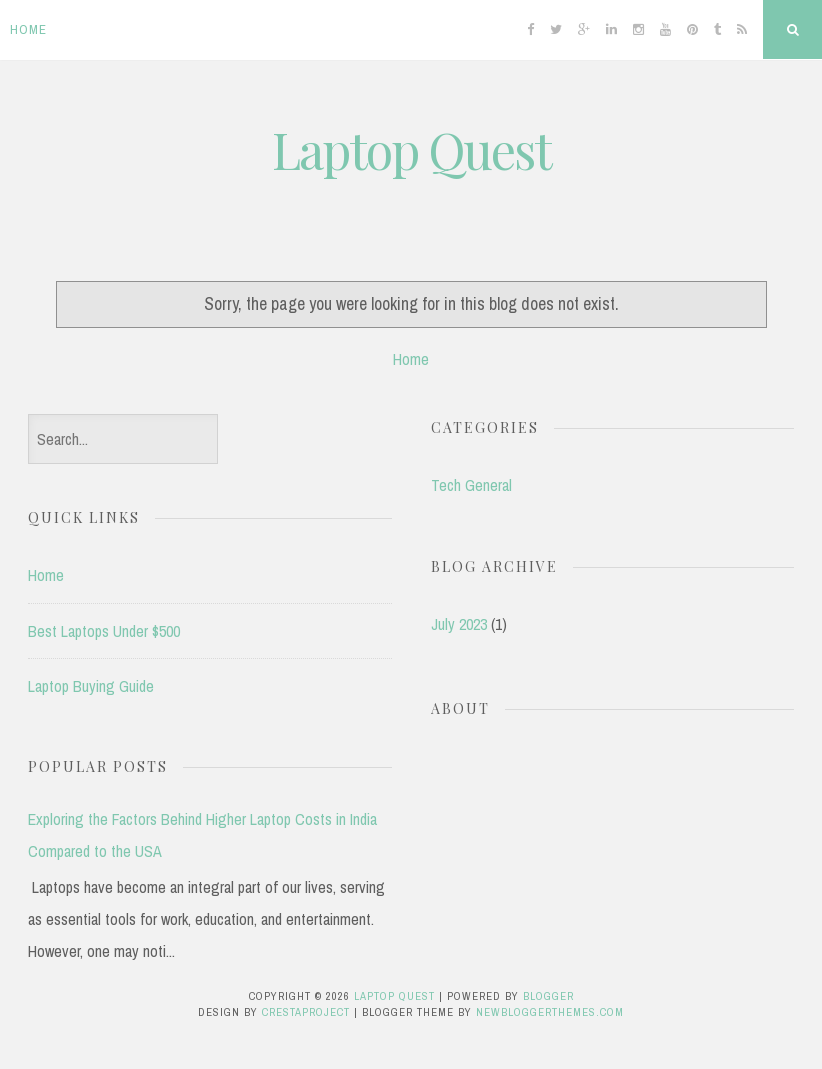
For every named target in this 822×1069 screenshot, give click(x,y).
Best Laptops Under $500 (104, 631)
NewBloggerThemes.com (550, 1012)
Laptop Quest (411, 149)
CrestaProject (306, 1012)
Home (28, 29)
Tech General (471, 485)
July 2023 (459, 624)
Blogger (548, 996)
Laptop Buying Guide (91, 686)
